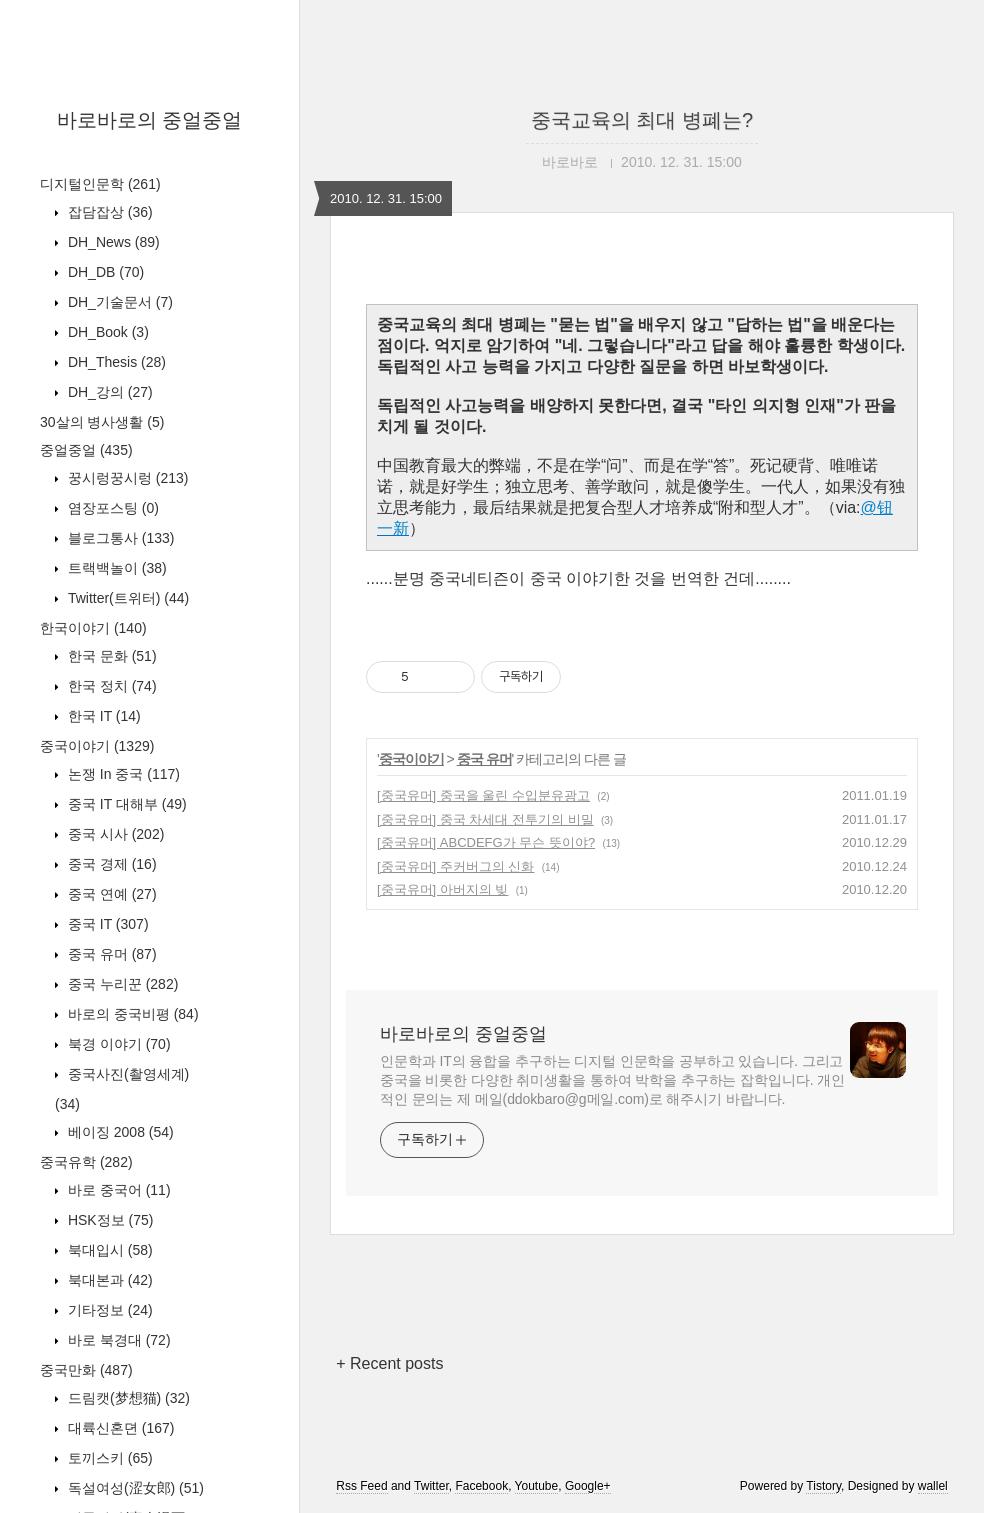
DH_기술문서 (118, 302)
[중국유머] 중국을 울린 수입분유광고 (483, 795)
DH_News (112, 242)
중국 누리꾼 (121, 984)
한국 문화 (110, 656)
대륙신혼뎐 (119, 1428)
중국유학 (86, 1162)
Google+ (588, 1486)
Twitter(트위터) (126, 598)
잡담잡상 (108, 212)
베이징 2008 (119, 1132)
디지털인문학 (100, 184)
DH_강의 (108, 392)
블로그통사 (119, 538)
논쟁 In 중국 (122, 774)
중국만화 (86, 1370)
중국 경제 (110, 864)
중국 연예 (110, 894)
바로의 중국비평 (131, 1014)
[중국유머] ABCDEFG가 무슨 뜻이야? (486, 842)
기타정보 (108, 1310)
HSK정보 (108, 1220)
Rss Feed (361, 1486)
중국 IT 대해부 (125, 804)
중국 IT (106, 924)
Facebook (481, 1486)
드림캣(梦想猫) (127, 1398)
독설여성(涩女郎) (134, 1488)
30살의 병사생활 (102, 422)
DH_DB (104, 272)
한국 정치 (110, 686)
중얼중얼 (86, 450)
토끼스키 (108, 1458)
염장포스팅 (111, 508)
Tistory (823, 1486)
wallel (933, 1486)
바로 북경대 (117, 1340)
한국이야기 (93, 628)
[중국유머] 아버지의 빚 (442, 889)
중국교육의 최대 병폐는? (642, 120)
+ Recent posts (389, 1363)
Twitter (431, 1486)
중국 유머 (110, 954)
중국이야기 (97, 746)
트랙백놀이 (115, 568)
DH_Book (106, 332)
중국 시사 (114, 834)
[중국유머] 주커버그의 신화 (455, 866)
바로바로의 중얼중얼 (150, 120)
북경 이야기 (117, 1044)
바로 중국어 (117, 1190)
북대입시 (108, 1250)
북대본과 (108, 1280)
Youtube (537, 1486)
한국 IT (102, 716)
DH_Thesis (115, 362)
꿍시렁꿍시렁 (126, 478)
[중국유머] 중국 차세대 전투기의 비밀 (485, 819)
